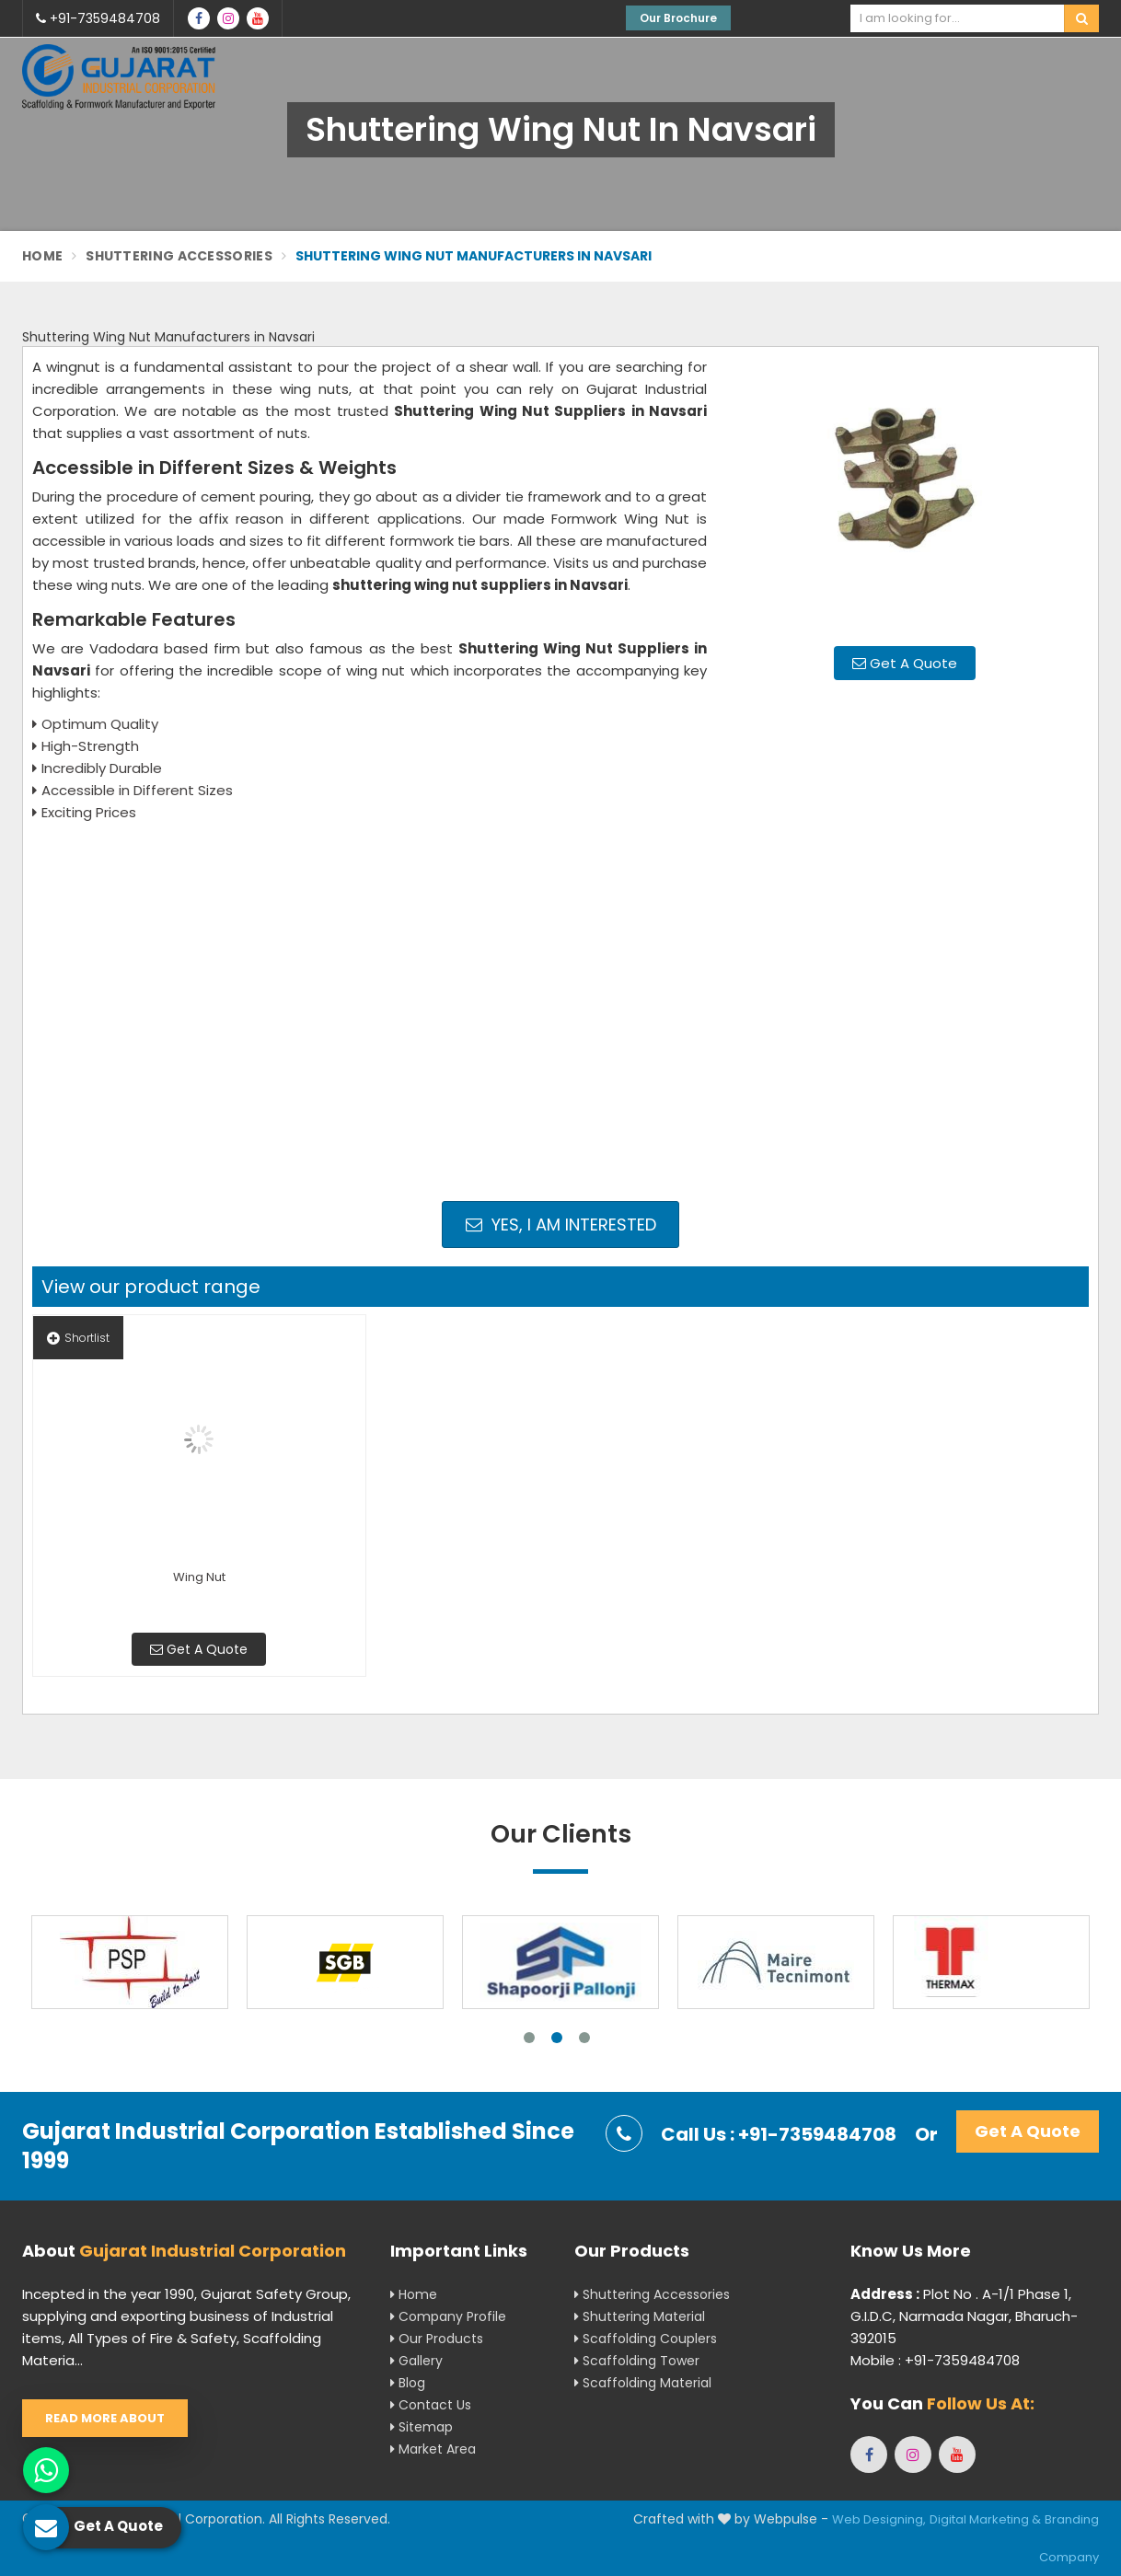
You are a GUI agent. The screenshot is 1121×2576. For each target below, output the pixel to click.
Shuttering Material (639, 2316)
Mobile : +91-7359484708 (935, 2360)
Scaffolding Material (642, 2383)
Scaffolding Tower (636, 2360)
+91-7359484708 (98, 18)
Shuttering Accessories (179, 256)
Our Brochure (678, 18)
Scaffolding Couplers (645, 2338)
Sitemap (421, 2427)
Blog (407, 2383)
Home (42, 256)
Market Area (433, 2449)
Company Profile (448, 2316)
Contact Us (430, 2405)
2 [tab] (556, 2037)
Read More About (105, 2418)
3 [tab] (584, 2037)
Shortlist (78, 1338)
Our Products (436, 2338)
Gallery (416, 2360)
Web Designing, (879, 2519)
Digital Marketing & (985, 2519)
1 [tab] (529, 2037)
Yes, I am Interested (561, 1224)
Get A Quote (904, 663)
